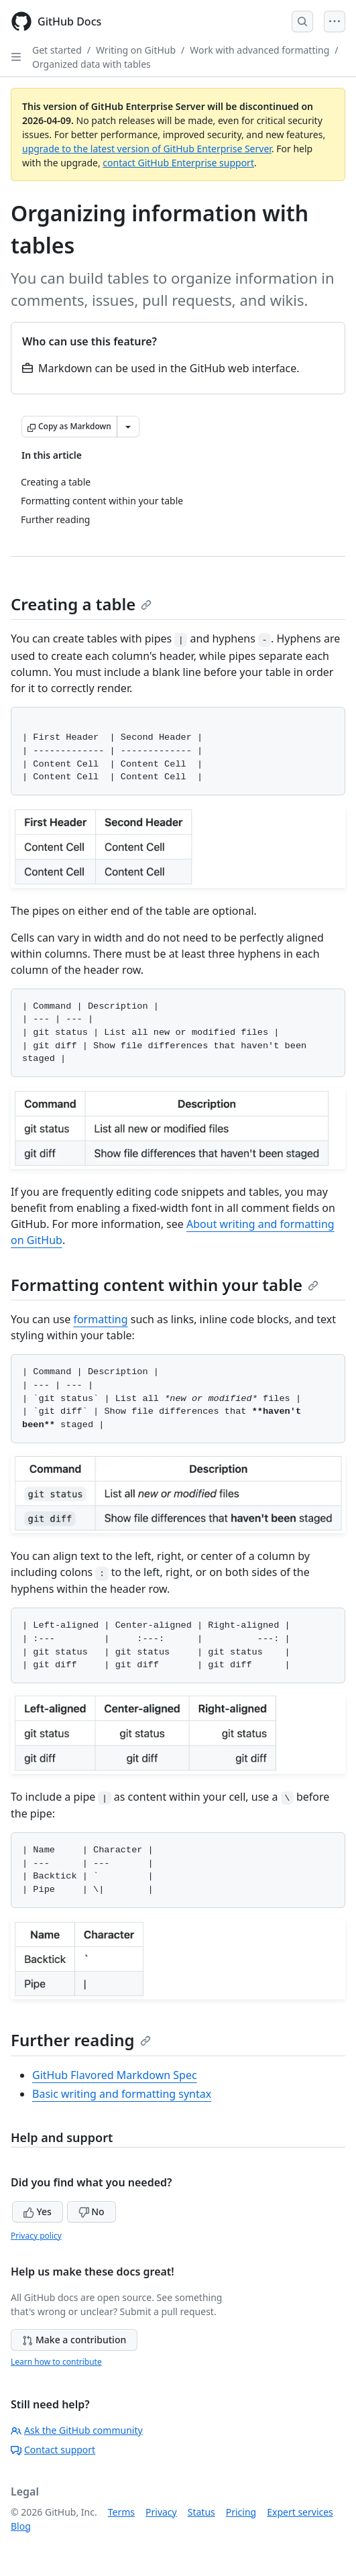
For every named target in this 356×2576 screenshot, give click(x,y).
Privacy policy (36, 2235)
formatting (100, 1319)
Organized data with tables (91, 64)
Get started (57, 50)
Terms (121, 2512)
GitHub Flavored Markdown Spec (114, 2075)
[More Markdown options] (128, 426)
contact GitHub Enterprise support (178, 162)
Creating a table (81, 604)
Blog (21, 2526)
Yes (37, 2211)
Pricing (241, 2512)
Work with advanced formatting (259, 50)
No (91, 2211)
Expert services (300, 2512)
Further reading (81, 2040)
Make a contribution (74, 2339)
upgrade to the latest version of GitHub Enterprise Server (147, 148)
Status (201, 2512)
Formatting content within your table (164, 1285)
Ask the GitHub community (77, 2430)
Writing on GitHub (136, 50)
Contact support (53, 2449)
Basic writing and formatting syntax (121, 2093)
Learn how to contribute (56, 2361)
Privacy (161, 2512)
